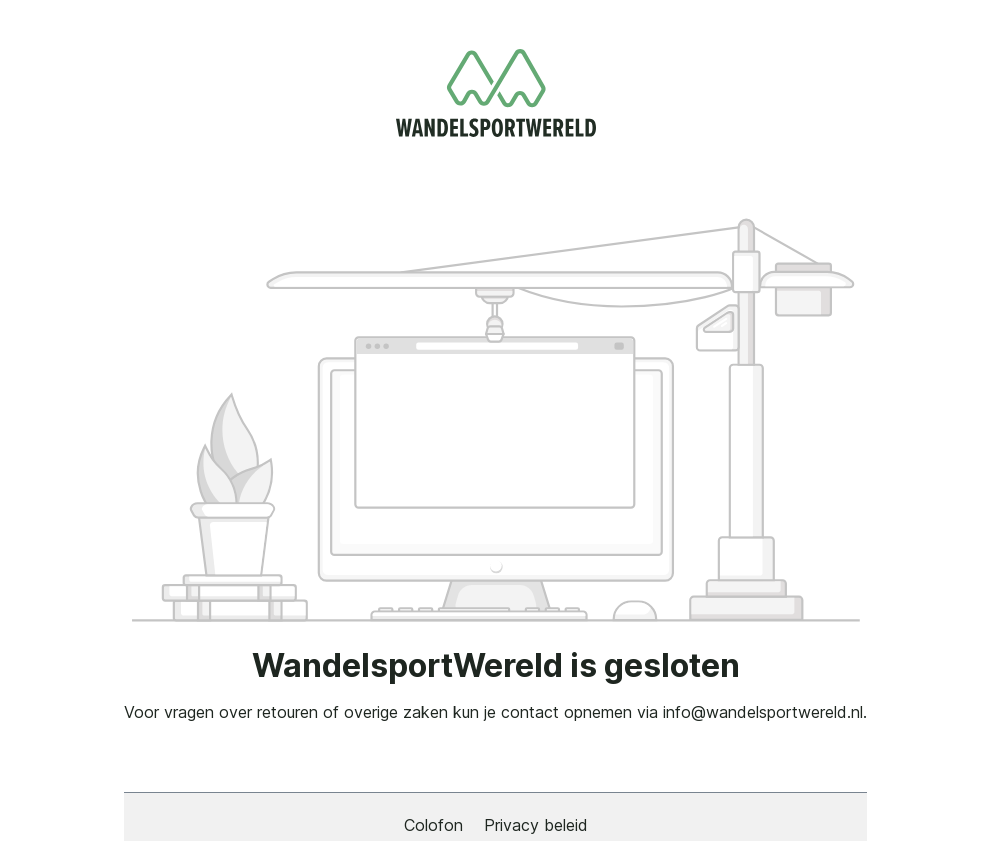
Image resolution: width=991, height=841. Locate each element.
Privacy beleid (536, 825)
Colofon (436, 825)
